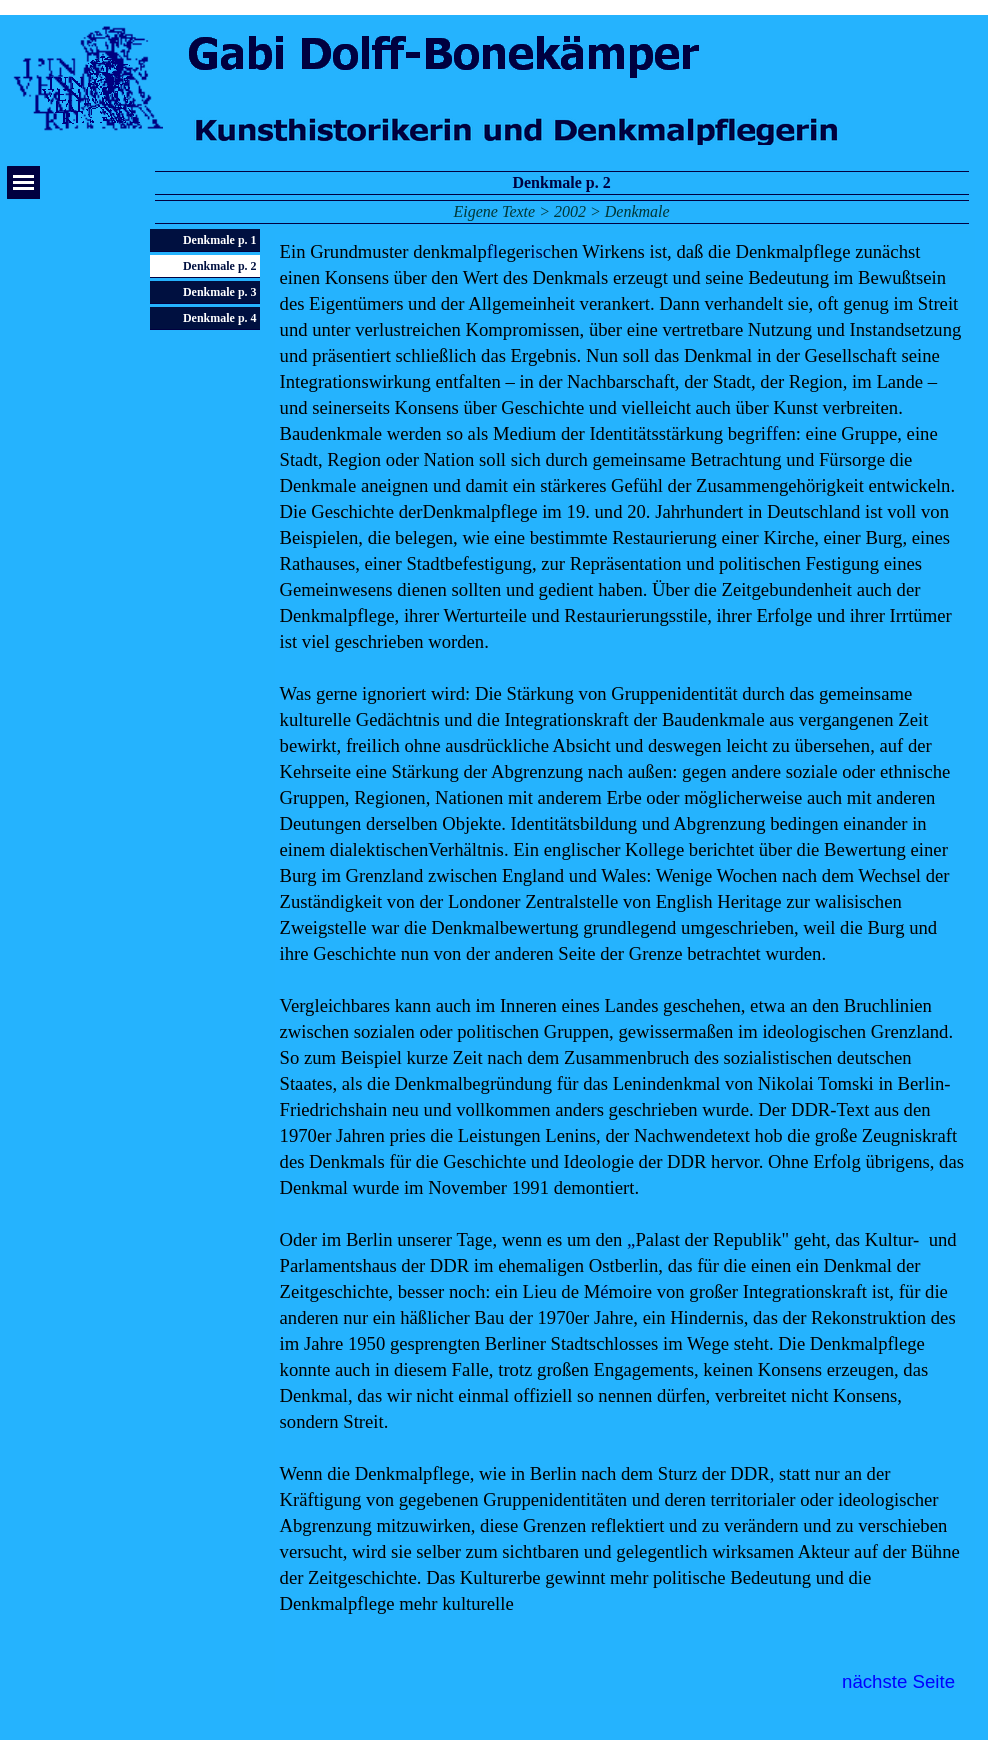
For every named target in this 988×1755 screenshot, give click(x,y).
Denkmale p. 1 (220, 240)
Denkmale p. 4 (220, 318)
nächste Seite (898, 1681)
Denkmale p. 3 (220, 292)
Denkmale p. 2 (220, 266)
